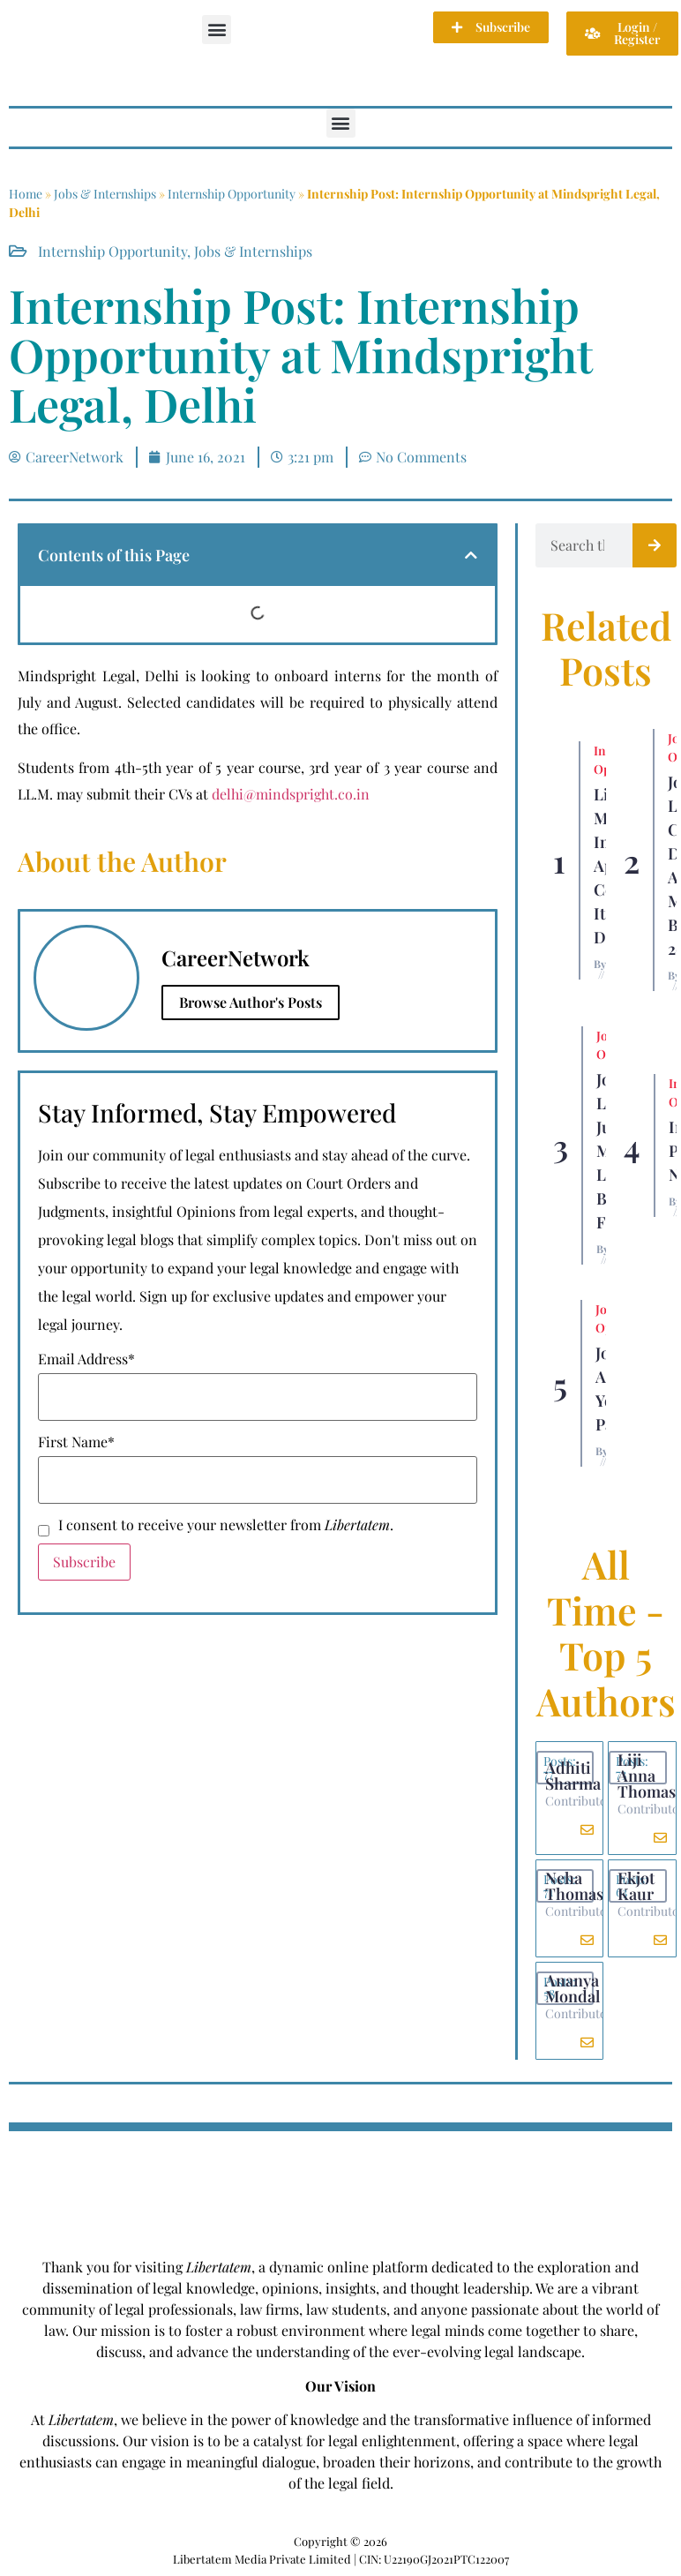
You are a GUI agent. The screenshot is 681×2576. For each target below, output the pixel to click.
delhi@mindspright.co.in (291, 794)
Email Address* (86, 1359)
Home (25, 193)
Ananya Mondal (572, 1988)
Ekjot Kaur (636, 1886)
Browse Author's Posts (250, 1002)
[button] (216, 29)
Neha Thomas (574, 1886)
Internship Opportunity (232, 193)
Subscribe (84, 1561)
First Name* (76, 1442)
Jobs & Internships (105, 193)
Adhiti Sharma (573, 1775)
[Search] (654, 545)
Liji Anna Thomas (646, 1775)
